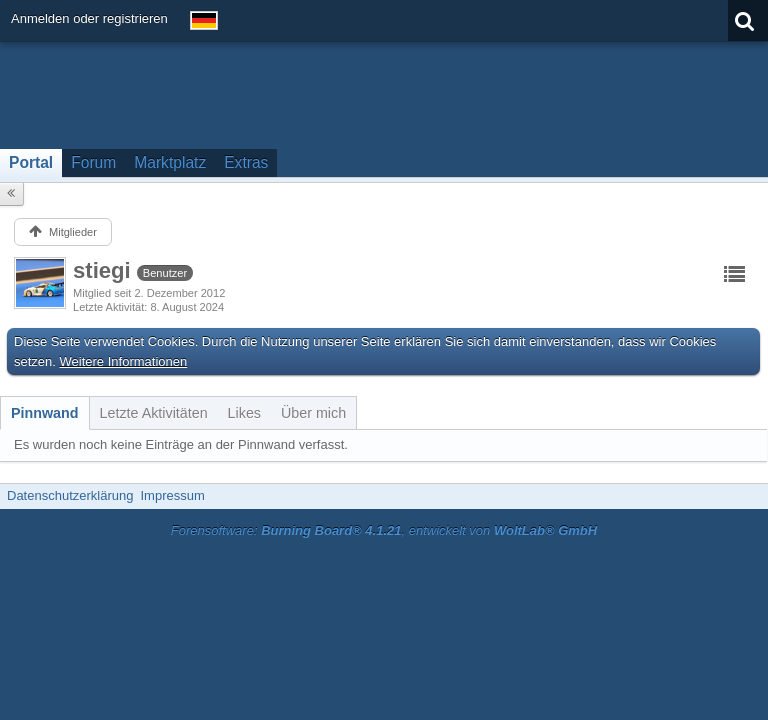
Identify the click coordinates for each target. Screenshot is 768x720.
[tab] (45, 413)
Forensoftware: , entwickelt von (384, 530)
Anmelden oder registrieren (89, 18)
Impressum (172, 495)
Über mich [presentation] (313, 413)
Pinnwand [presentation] (45, 413)
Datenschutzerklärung (70, 495)
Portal (31, 162)
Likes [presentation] (244, 413)
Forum (93, 162)
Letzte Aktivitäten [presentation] (154, 413)
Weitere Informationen (124, 361)
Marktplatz (170, 162)
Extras (246, 162)
